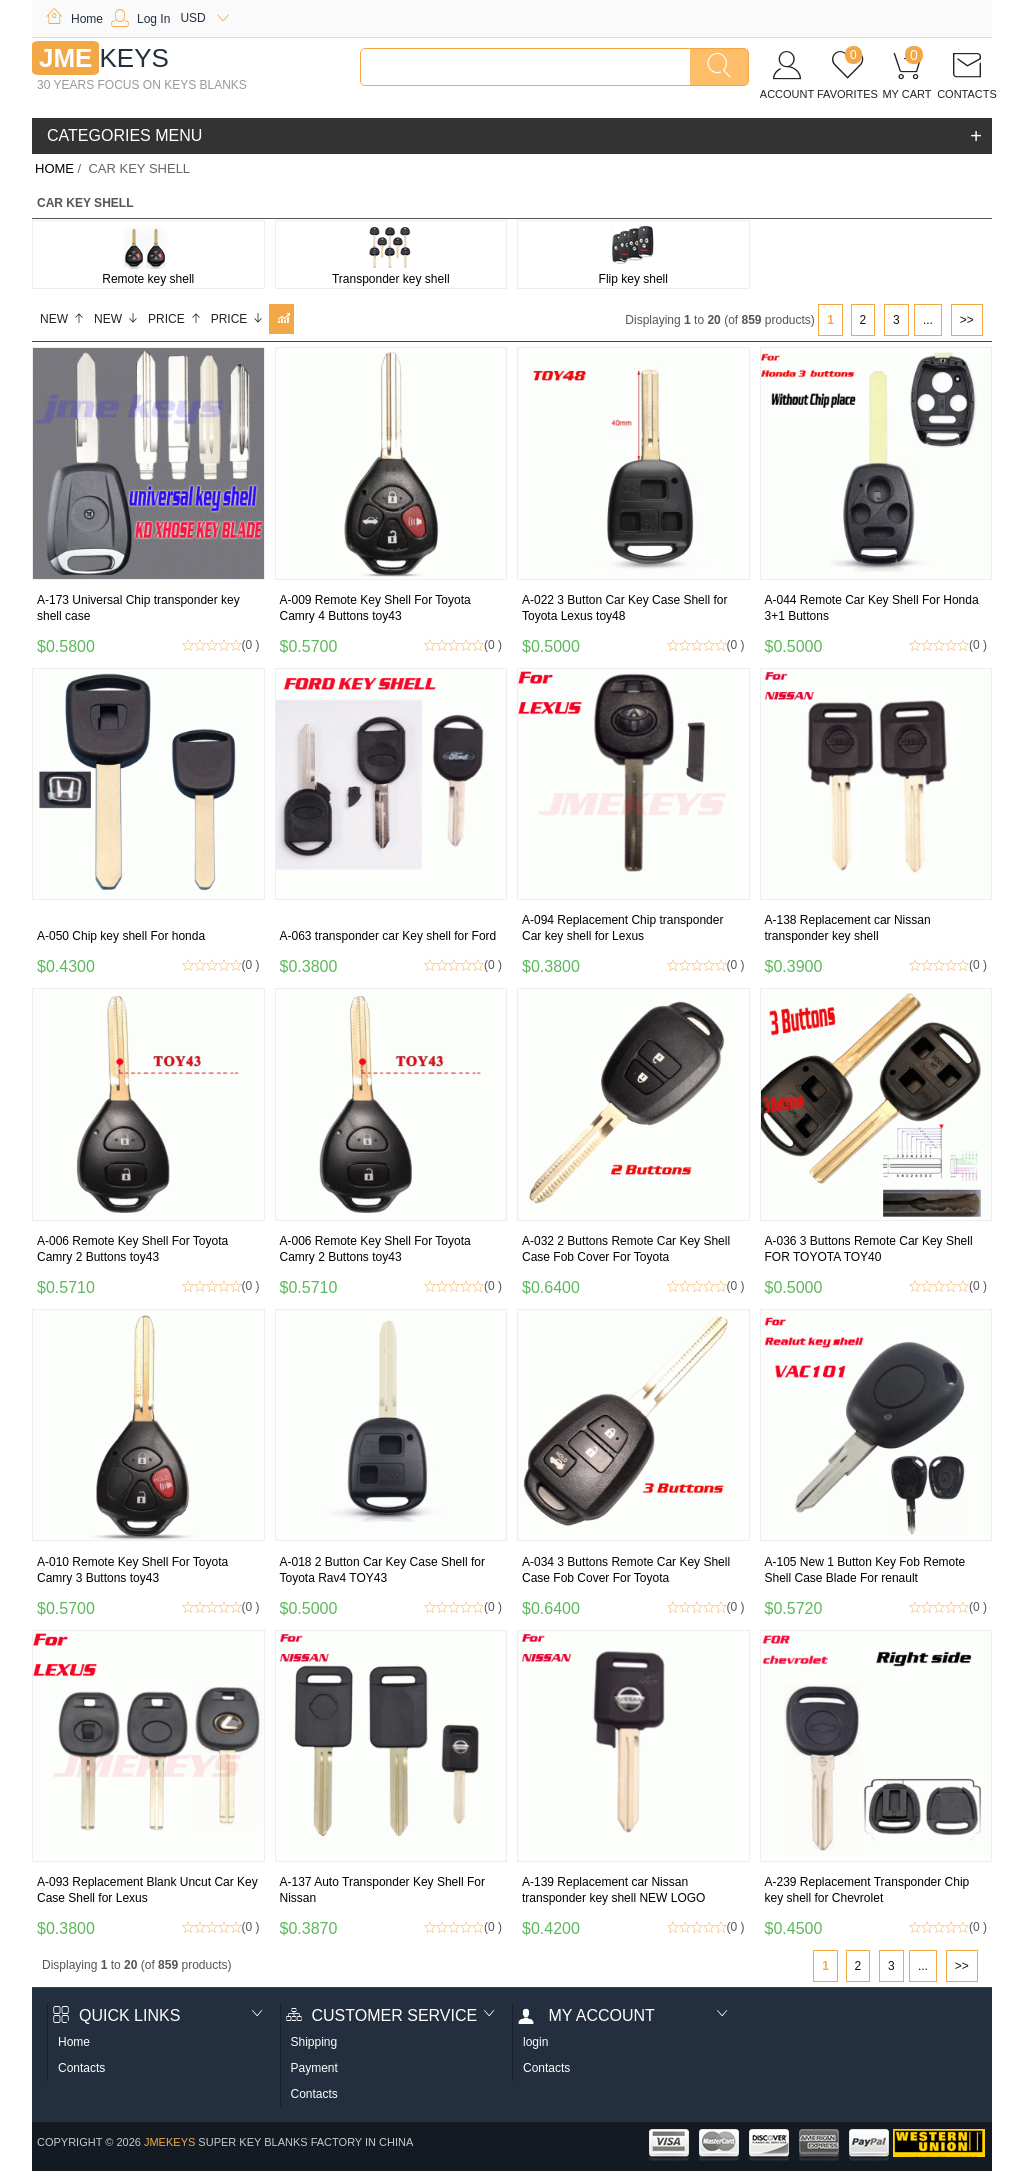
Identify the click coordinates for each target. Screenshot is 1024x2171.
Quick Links (116, 2015)
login (535, 2042)
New (62, 319)
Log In (140, 19)
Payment (314, 2068)
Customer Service (382, 2015)
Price (175, 319)
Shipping (314, 2042)
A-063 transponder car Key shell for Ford (388, 936)
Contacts (81, 2068)
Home (74, 19)
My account (586, 2015)
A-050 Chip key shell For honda (121, 936)
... (928, 320)
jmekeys (169, 2142)
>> (967, 320)
